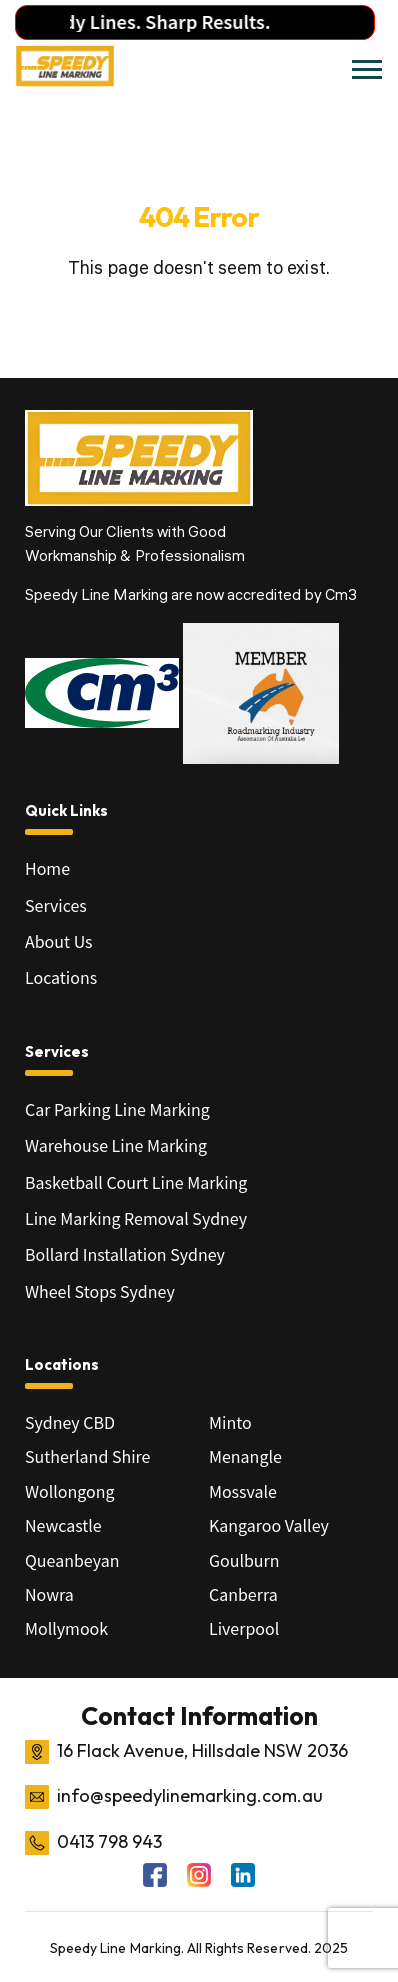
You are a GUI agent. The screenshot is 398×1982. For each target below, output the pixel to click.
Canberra (243, 1594)
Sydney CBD (70, 1422)
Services (56, 905)
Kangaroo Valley (269, 1525)
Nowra (49, 1594)
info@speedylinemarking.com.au (190, 1795)
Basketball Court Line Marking (136, 1182)
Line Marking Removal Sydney (136, 1218)
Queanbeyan (72, 1560)
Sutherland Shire (87, 1456)
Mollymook (66, 1628)
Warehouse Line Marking (116, 1145)
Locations (61, 977)
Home (47, 868)
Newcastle (63, 1525)
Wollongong (70, 1491)
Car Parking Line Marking (117, 1109)
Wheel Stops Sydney (100, 1291)
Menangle (245, 1456)
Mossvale (243, 1491)
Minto (230, 1422)
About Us (59, 941)
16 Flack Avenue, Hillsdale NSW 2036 (202, 1750)
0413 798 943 (109, 1841)
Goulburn (244, 1560)
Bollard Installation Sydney (125, 1254)
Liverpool (244, 1628)
